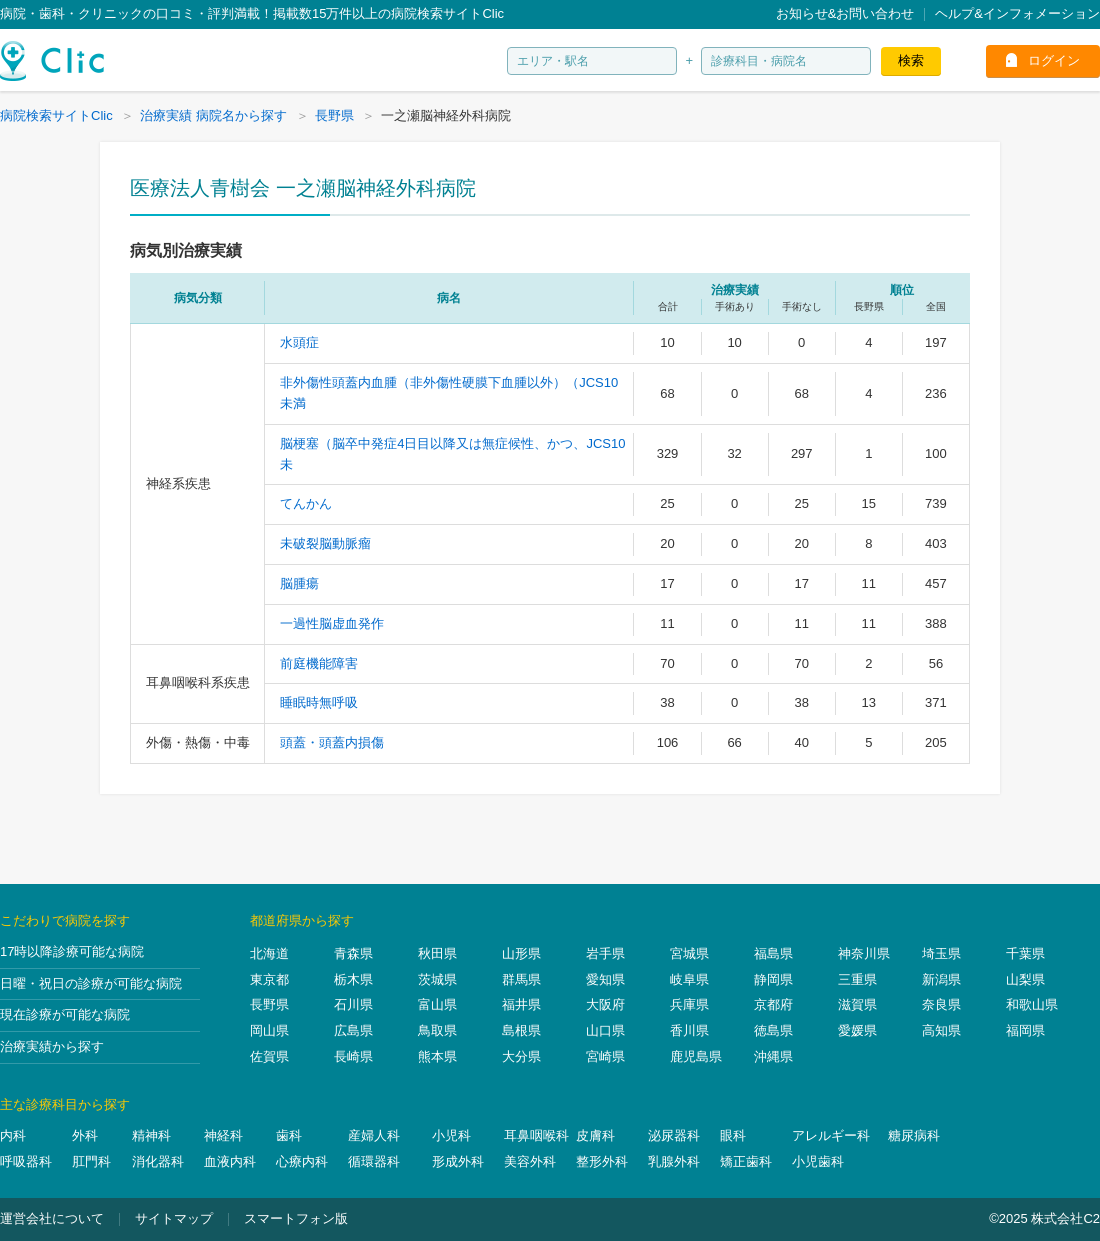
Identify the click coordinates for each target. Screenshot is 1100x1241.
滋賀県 (857, 1004)
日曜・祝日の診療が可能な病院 (91, 983)
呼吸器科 (26, 1161)
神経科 (223, 1135)
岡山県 (269, 1030)
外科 (85, 1135)
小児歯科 (818, 1161)
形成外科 (458, 1161)
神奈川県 (864, 953)
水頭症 (299, 342)
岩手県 (605, 953)
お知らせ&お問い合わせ (845, 13)
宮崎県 (605, 1056)
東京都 (269, 979)
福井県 (521, 1004)
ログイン (1054, 60)
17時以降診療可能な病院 (72, 951)
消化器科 (158, 1161)
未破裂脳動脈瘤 (325, 543)
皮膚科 (595, 1135)
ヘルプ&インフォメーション (1017, 13)
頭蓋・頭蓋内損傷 (332, 742)
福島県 (773, 953)
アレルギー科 (831, 1135)
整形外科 (602, 1161)
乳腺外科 (674, 1161)
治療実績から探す (52, 1046)
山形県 (521, 953)
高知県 (941, 1030)
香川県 (689, 1030)
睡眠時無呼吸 (319, 702)
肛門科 (91, 1161)
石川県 (353, 1004)
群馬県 (521, 979)
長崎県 (353, 1056)
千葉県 (1025, 953)
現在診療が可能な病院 (65, 1014)
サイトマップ (174, 1218)
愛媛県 (857, 1030)
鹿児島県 (696, 1056)
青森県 (353, 953)
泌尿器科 (674, 1135)
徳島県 (773, 1030)
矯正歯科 (746, 1161)
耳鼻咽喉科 (536, 1135)
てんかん (306, 503)
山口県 (605, 1030)
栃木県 (353, 979)
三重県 (857, 979)
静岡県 (773, 979)
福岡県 (1025, 1030)
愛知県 (605, 979)
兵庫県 (689, 1004)
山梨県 (1025, 979)
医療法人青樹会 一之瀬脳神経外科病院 (303, 188)
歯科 (289, 1135)
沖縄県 (773, 1056)
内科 (13, 1135)
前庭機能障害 (319, 663)
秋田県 (437, 953)
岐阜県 (689, 979)
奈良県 (941, 1004)
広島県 (353, 1030)
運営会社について (52, 1218)
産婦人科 (374, 1135)
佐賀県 (269, 1056)
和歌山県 (1032, 1004)
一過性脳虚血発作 (332, 623)
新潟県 (941, 979)
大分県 (521, 1056)
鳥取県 (437, 1030)
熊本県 (437, 1056)
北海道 (269, 953)
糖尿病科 (914, 1135)
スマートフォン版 (296, 1218)
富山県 (437, 1004)
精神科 (151, 1135)
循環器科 (374, 1161)
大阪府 (605, 1004)
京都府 (773, 1004)
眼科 (733, 1135)
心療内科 (302, 1161)
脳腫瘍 (299, 583)
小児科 (451, 1135)
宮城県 (689, 953)
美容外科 (530, 1161)
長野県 (269, 1004)
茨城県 (437, 979)
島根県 (521, 1030)
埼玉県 (941, 953)
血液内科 (230, 1161)
